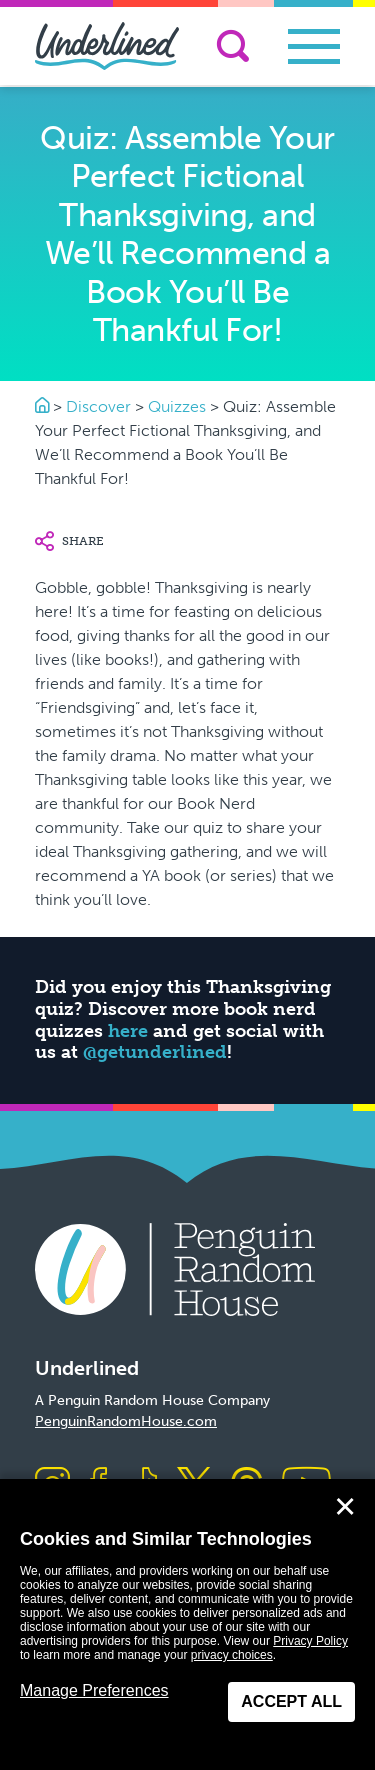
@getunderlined (155, 1052)
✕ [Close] (345, 1507)
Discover (98, 406)
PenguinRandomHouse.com (126, 1421)
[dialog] (187, 1624)
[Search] (233, 46)
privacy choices (232, 1655)
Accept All (291, 1701)
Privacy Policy (310, 1641)
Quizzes (177, 406)
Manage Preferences (94, 1690)
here (128, 1031)
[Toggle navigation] (314, 46)
